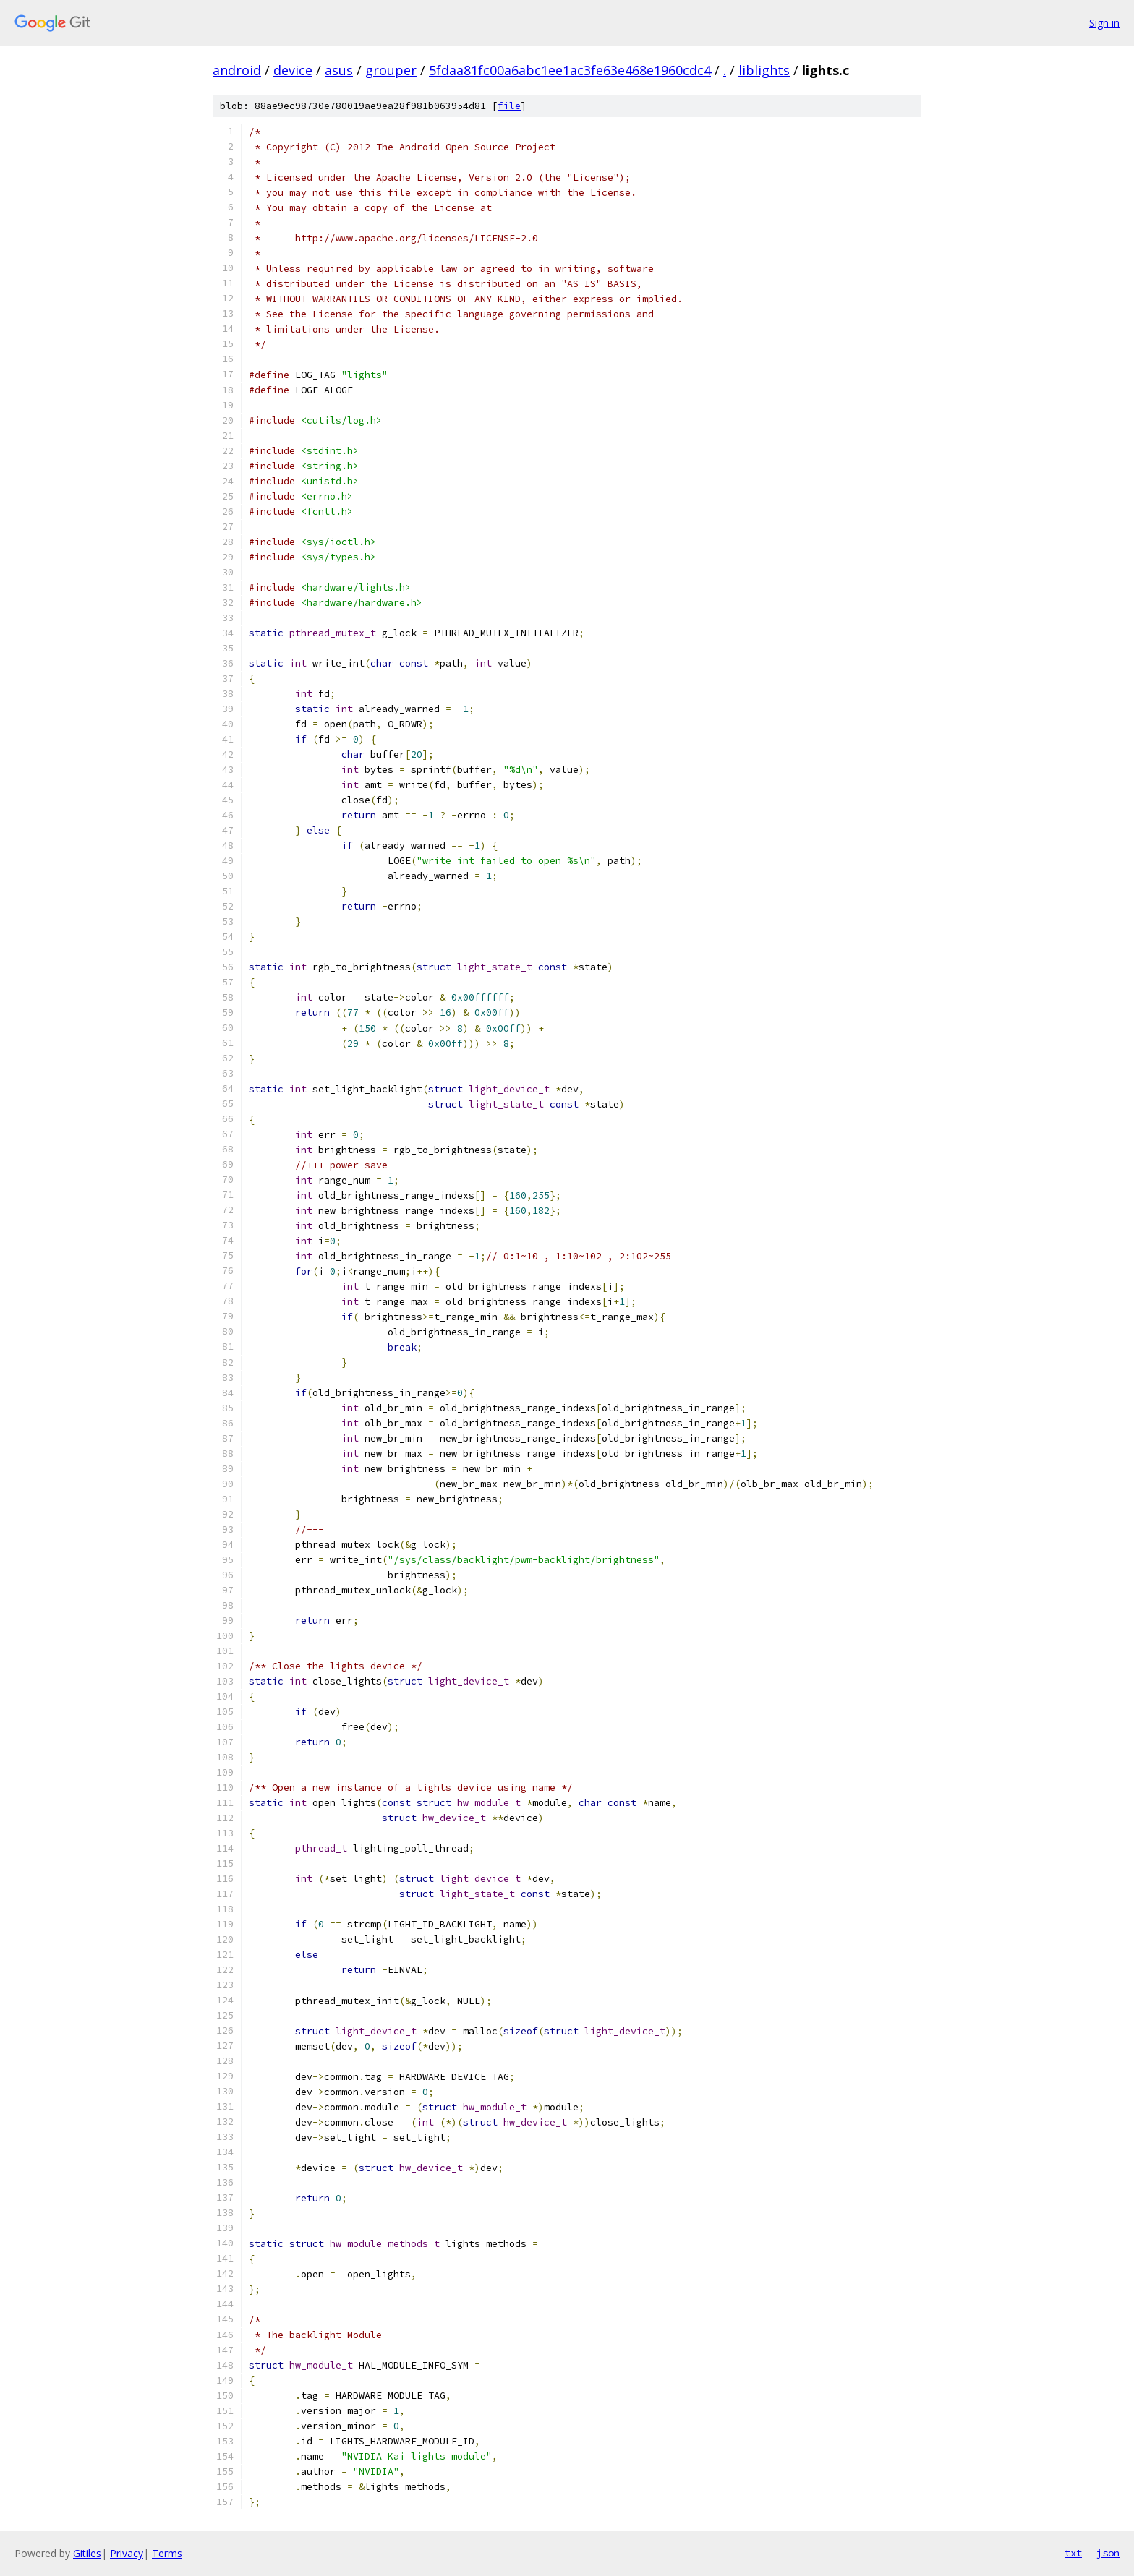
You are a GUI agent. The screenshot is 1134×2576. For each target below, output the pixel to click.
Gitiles (87, 2553)
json (1108, 2552)
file (509, 106)
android (237, 70)
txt (1073, 2552)
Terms (167, 2553)
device (292, 70)
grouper (391, 70)
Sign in (1104, 23)
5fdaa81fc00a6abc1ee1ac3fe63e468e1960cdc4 (570, 70)
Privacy (126, 2553)
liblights (764, 70)
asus (339, 70)
